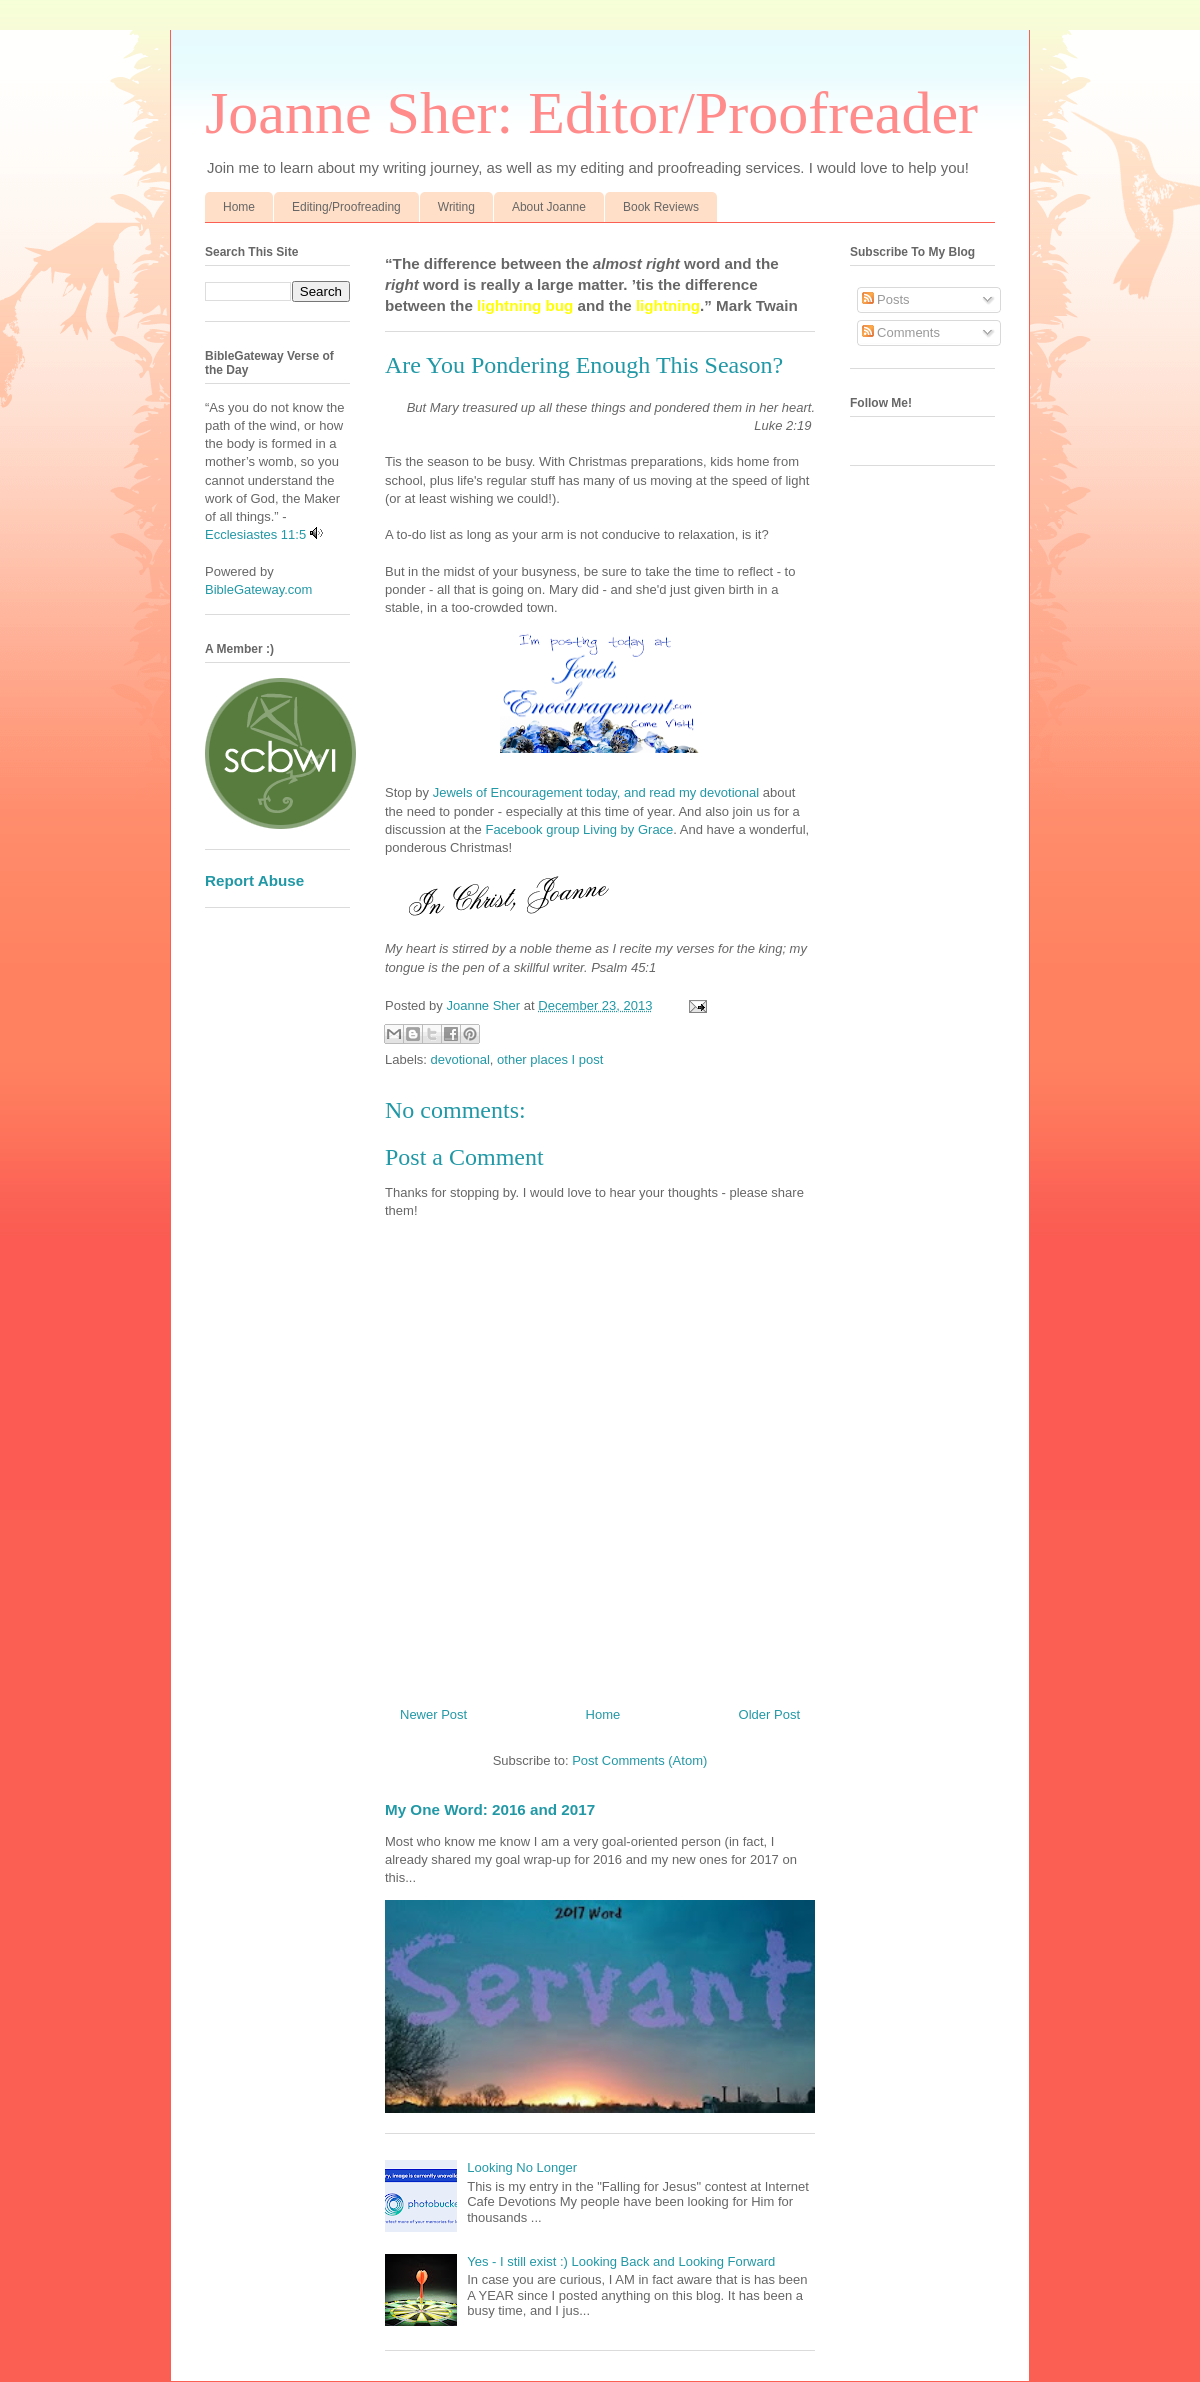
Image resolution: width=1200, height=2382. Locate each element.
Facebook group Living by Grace (579, 829)
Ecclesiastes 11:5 (255, 534)
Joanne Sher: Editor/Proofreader (591, 113)
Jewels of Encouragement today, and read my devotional (598, 792)
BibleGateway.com (258, 589)
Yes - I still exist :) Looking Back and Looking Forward (621, 2261)
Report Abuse (254, 880)
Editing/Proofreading (346, 207)
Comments (901, 332)
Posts (886, 299)
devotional (460, 1059)
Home (239, 207)
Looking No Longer (522, 2167)
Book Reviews (661, 207)
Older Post (769, 1714)
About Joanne (549, 207)
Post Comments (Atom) (639, 1760)
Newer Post (433, 1714)
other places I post (550, 1059)
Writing (456, 207)
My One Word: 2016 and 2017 (490, 1809)
